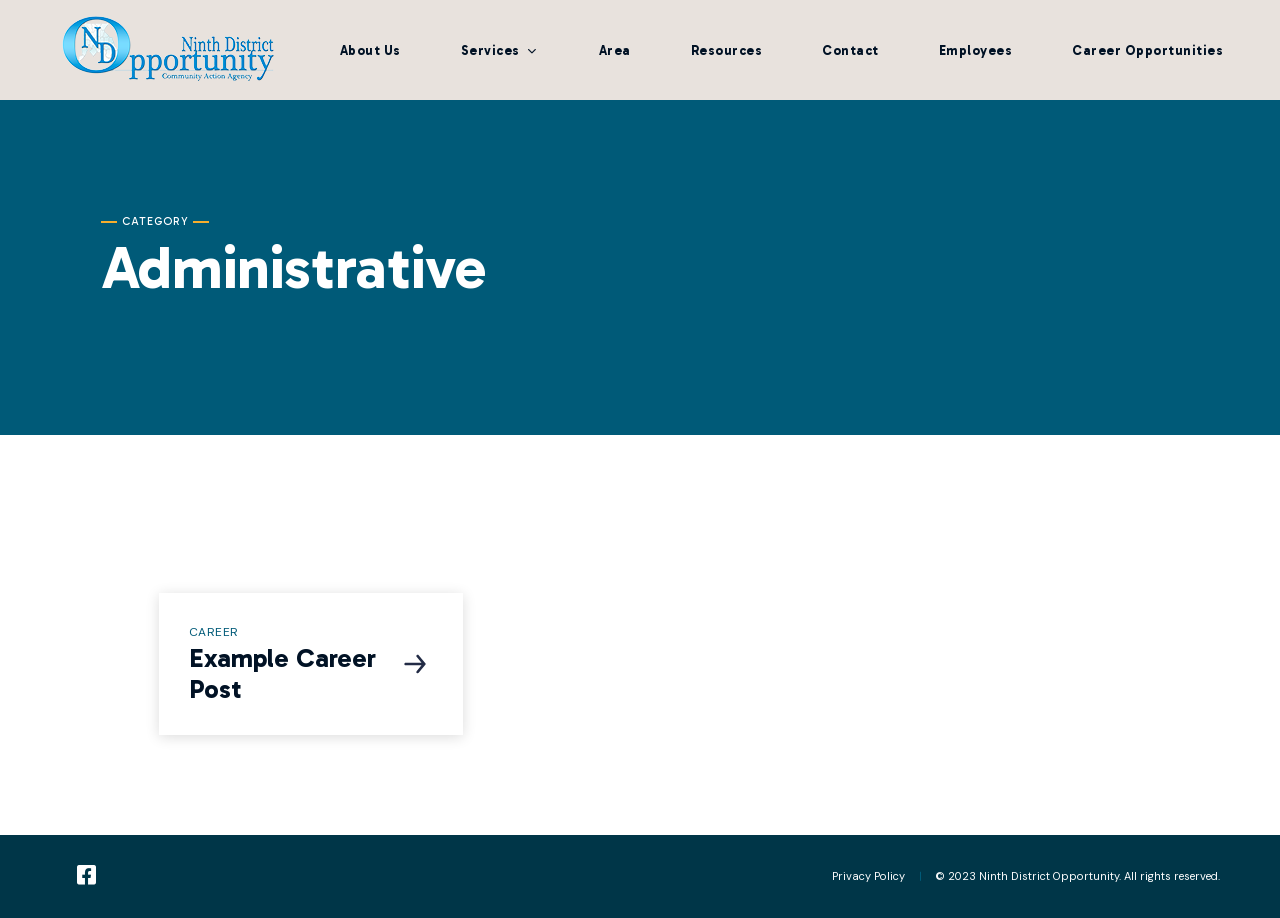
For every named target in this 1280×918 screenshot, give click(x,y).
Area (615, 50)
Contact (850, 50)
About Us (370, 50)
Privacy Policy (868, 876)
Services (490, 50)
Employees (976, 50)
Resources (727, 50)
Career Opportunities (1147, 50)
